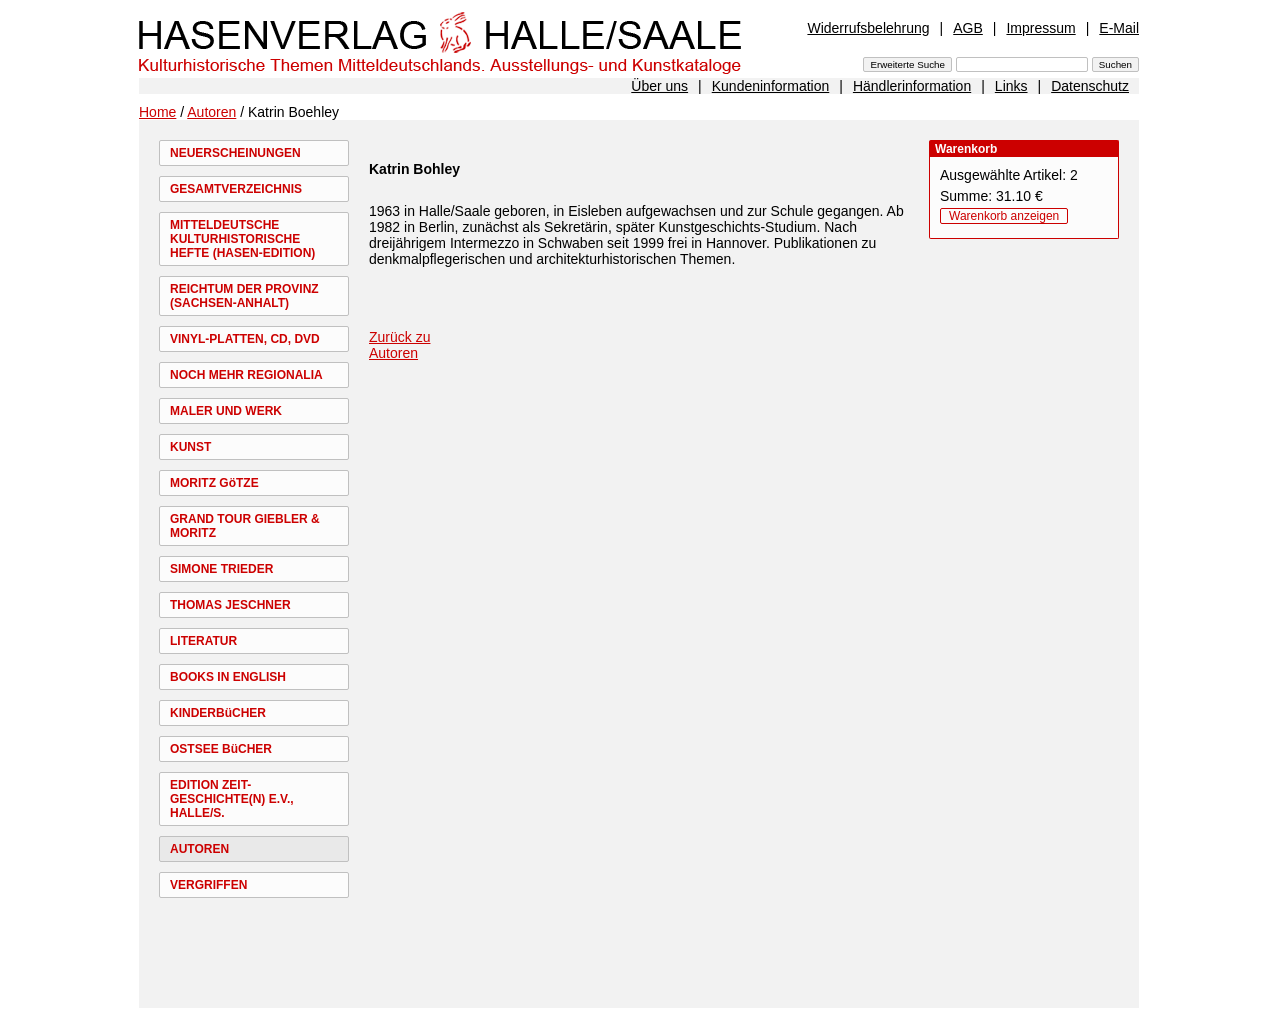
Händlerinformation (912, 86)
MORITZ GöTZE (214, 483)
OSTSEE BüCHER (221, 749)
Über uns (659, 86)
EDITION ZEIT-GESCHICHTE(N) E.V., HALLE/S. (232, 799)
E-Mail (1119, 28)
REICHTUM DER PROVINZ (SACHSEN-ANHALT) (244, 296)
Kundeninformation (771, 86)
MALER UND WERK (226, 411)
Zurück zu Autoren (399, 345)
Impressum (1040, 28)
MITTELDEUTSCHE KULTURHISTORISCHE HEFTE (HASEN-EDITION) (242, 239)
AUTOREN (199, 849)
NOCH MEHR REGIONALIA (246, 375)
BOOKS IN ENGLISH (228, 677)
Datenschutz (1090, 86)
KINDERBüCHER (218, 713)
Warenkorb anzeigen (1004, 216)
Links (1011, 86)
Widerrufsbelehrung (868, 28)
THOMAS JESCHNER (230, 605)
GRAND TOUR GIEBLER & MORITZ (245, 526)
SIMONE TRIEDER (221, 569)
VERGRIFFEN (208, 885)
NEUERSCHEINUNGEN (235, 153)
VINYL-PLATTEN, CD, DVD (245, 339)
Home (157, 112)
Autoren (211, 112)
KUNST (190, 447)
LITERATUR (203, 641)
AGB (968, 28)
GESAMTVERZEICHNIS (236, 189)
